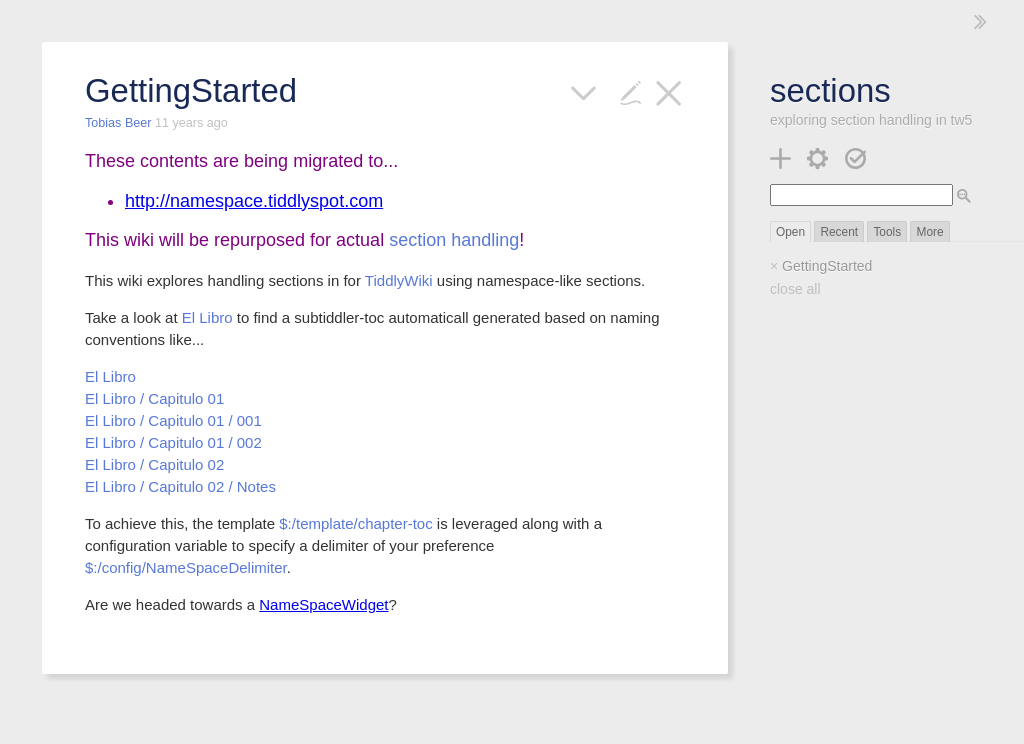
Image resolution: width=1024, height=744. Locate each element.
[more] (583, 90)
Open (790, 232)
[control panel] (817, 156)
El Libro (207, 317)
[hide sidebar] (980, 21)
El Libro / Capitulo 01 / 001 (173, 420)
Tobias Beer (120, 123)
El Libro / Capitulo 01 (154, 398)
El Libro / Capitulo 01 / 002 (173, 442)
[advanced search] (964, 195)
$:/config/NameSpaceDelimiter (186, 567)
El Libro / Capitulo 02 (154, 464)
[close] (668, 90)
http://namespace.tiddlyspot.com (254, 201)
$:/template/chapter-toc (355, 523)
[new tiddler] (780, 156)
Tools (887, 232)
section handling (454, 240)
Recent (839, 232)
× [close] (774, 266)
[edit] (630, 90)
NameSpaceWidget (323, 604)
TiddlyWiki (399, 280)
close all (795, 289)
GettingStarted (827, 266)
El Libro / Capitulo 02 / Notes (180, 486)
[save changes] (855, 156)
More (929, 232)
